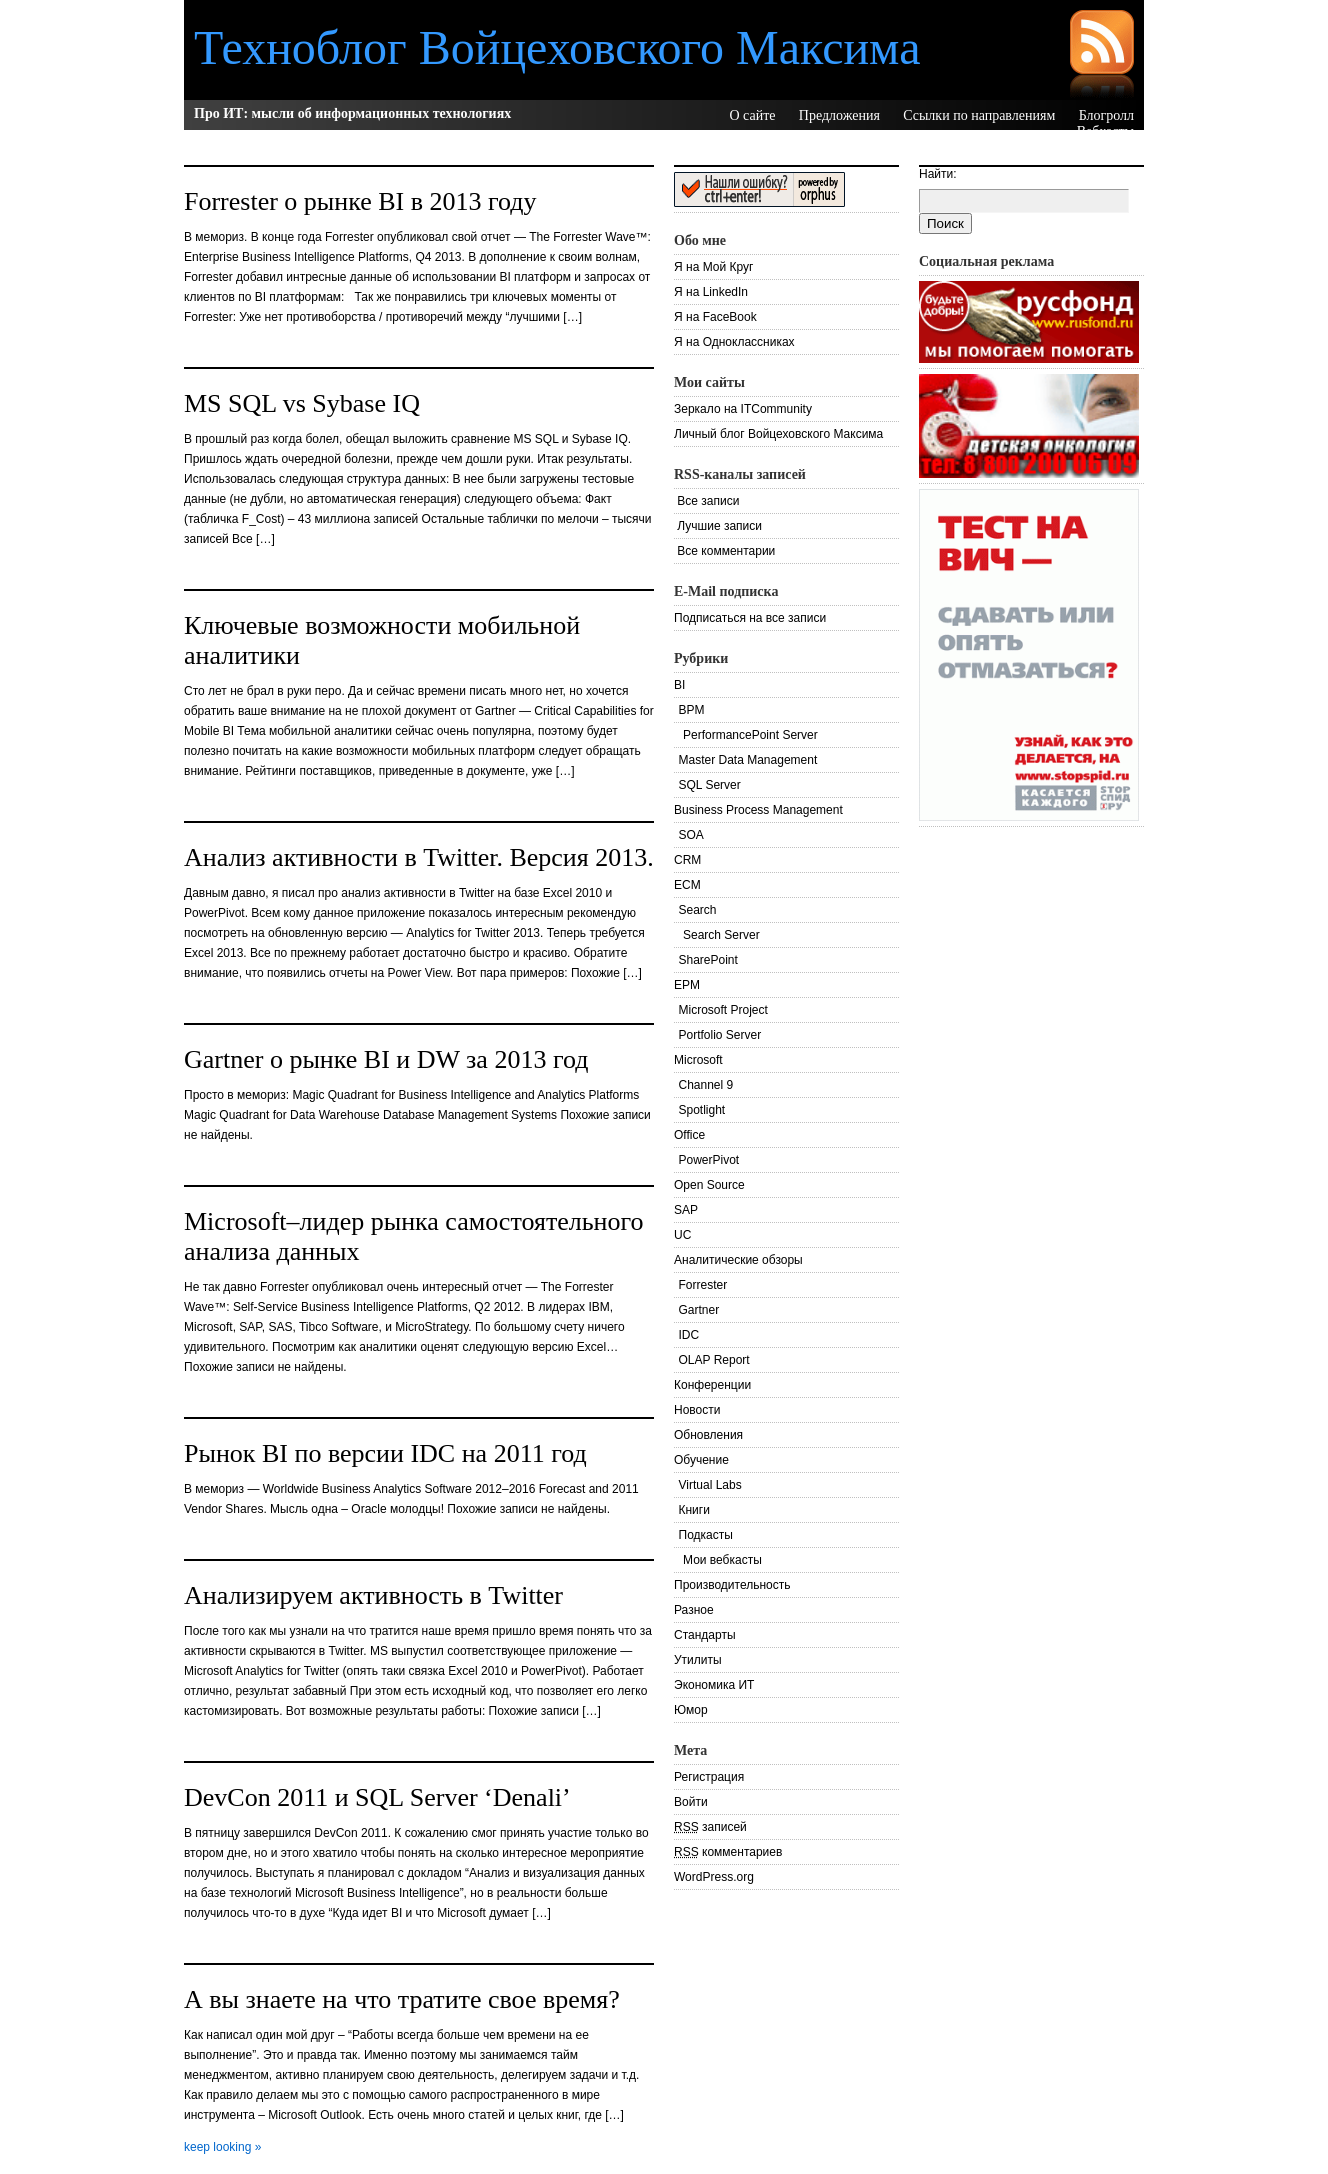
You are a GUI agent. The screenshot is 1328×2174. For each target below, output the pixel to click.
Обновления (708, 1435)
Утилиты (698, 1660)
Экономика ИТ (714, 1685)
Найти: (938, 174)
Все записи (706, 501)
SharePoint (708, 960)
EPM (687, 985)
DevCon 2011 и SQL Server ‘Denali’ (377, 1797)
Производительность (732, 1585)
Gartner (699, 1310)
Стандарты (705, 1635)
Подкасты (706, 1535)
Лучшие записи (718, 526)
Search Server (721, 935)
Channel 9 (706, 1085)
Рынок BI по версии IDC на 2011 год (385, 1453)
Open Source (709, 1185)
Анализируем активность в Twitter (373, 1595)
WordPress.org (714, 1877)
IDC (689, 1335)
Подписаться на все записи (750, 618)
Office (689, 1135)
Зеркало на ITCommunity (743, 409)
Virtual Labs (710, 1485)
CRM (687, 860)
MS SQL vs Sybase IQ (302, 403)
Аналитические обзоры (738, 1260)
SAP (686, 1210)
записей (710, 1827)
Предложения (839, 115)
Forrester (703, 1285)
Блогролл (1106, 115)
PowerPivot (709, 1160)
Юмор (691, 1710)
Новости (697, 1410)
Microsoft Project (723, 1010)
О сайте (752, 115)
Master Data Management (748, 760)
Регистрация (709, 1777)
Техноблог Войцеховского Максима (557, 47)
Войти (691, 1802)
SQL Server (710, 785)
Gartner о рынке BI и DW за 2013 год (386, 1059)
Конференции (712, 1385)
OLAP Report (714, 1360)
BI (679, 685)
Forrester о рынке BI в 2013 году (360, 201)
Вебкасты (1105, 131)
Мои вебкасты (722, 1560)
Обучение (701, 1460)
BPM (692, 710)
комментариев (728, 1852)
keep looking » (222, 2147)
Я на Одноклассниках (734, 342)
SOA (691, 835)
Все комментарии (724, 551)
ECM (687, 885)
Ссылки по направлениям (979, 115)
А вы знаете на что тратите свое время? (402, 1999)
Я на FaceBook (715, 317)
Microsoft (698, 1060)
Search (698, 910)
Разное (694, 1610)
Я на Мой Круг (713, 267)
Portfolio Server (720, 1035)
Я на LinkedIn (711, 292)
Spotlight (702, 1110)
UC (682, 1235)
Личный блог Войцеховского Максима (778, 434)
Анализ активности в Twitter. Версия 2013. (419, 857)
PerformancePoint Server (750, 735)
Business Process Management (758, 810)
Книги (694, 1510)
